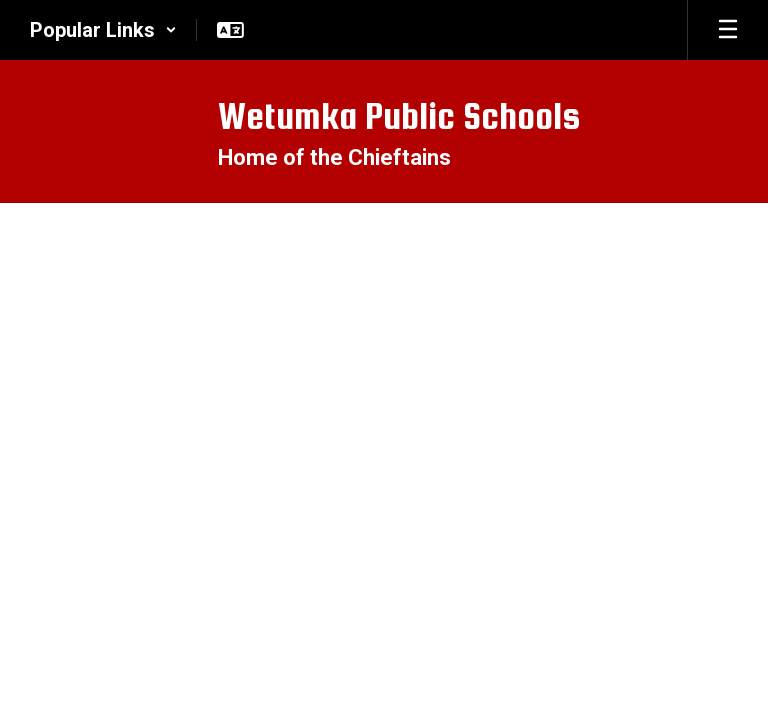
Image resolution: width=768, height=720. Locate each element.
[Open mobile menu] (728, 30)
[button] (103, 30)
